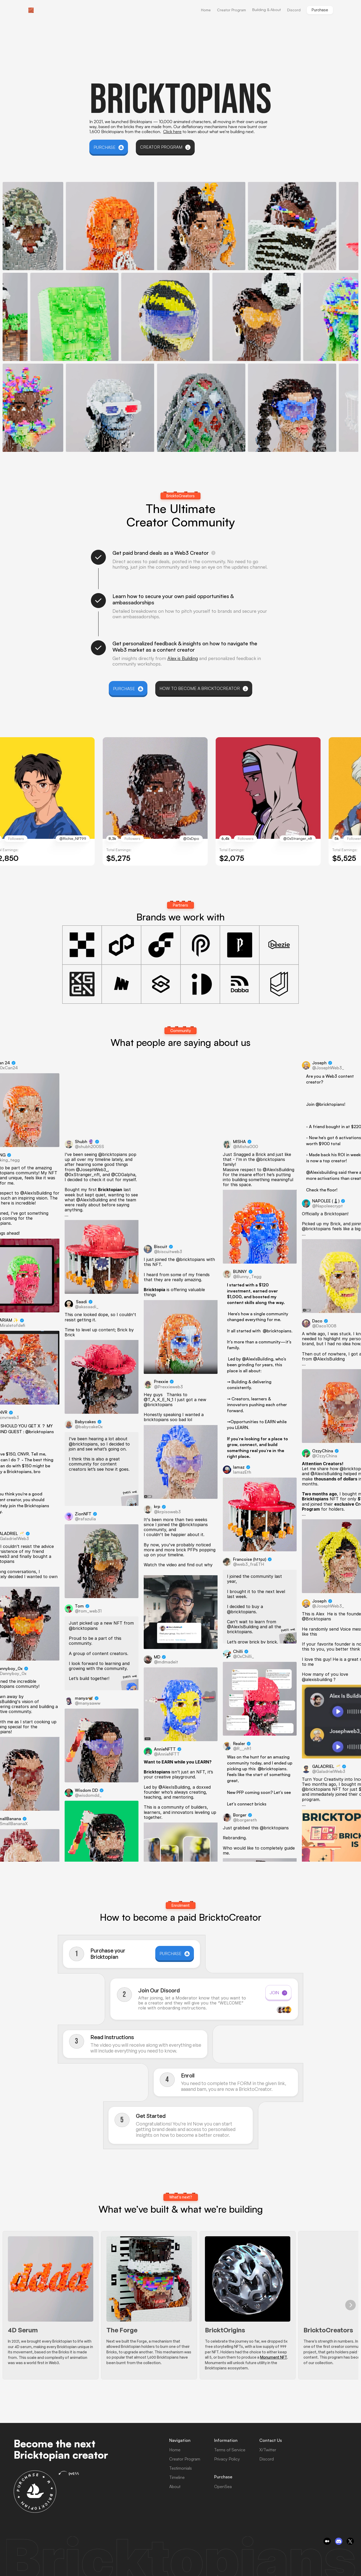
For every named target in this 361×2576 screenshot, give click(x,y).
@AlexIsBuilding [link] (36, 1192)
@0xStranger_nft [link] (82, 1174)
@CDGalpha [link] (123, 1174)
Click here (172, 131)
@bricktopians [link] (39, 1431)
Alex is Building (182, 658)
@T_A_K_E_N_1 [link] (158, 1399)
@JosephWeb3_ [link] (92, 1169)
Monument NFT (273, 2357)
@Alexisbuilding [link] (321, 1172)
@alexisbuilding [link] (317, 1679)
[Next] (350, 2305)
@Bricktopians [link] (316, 1618)
